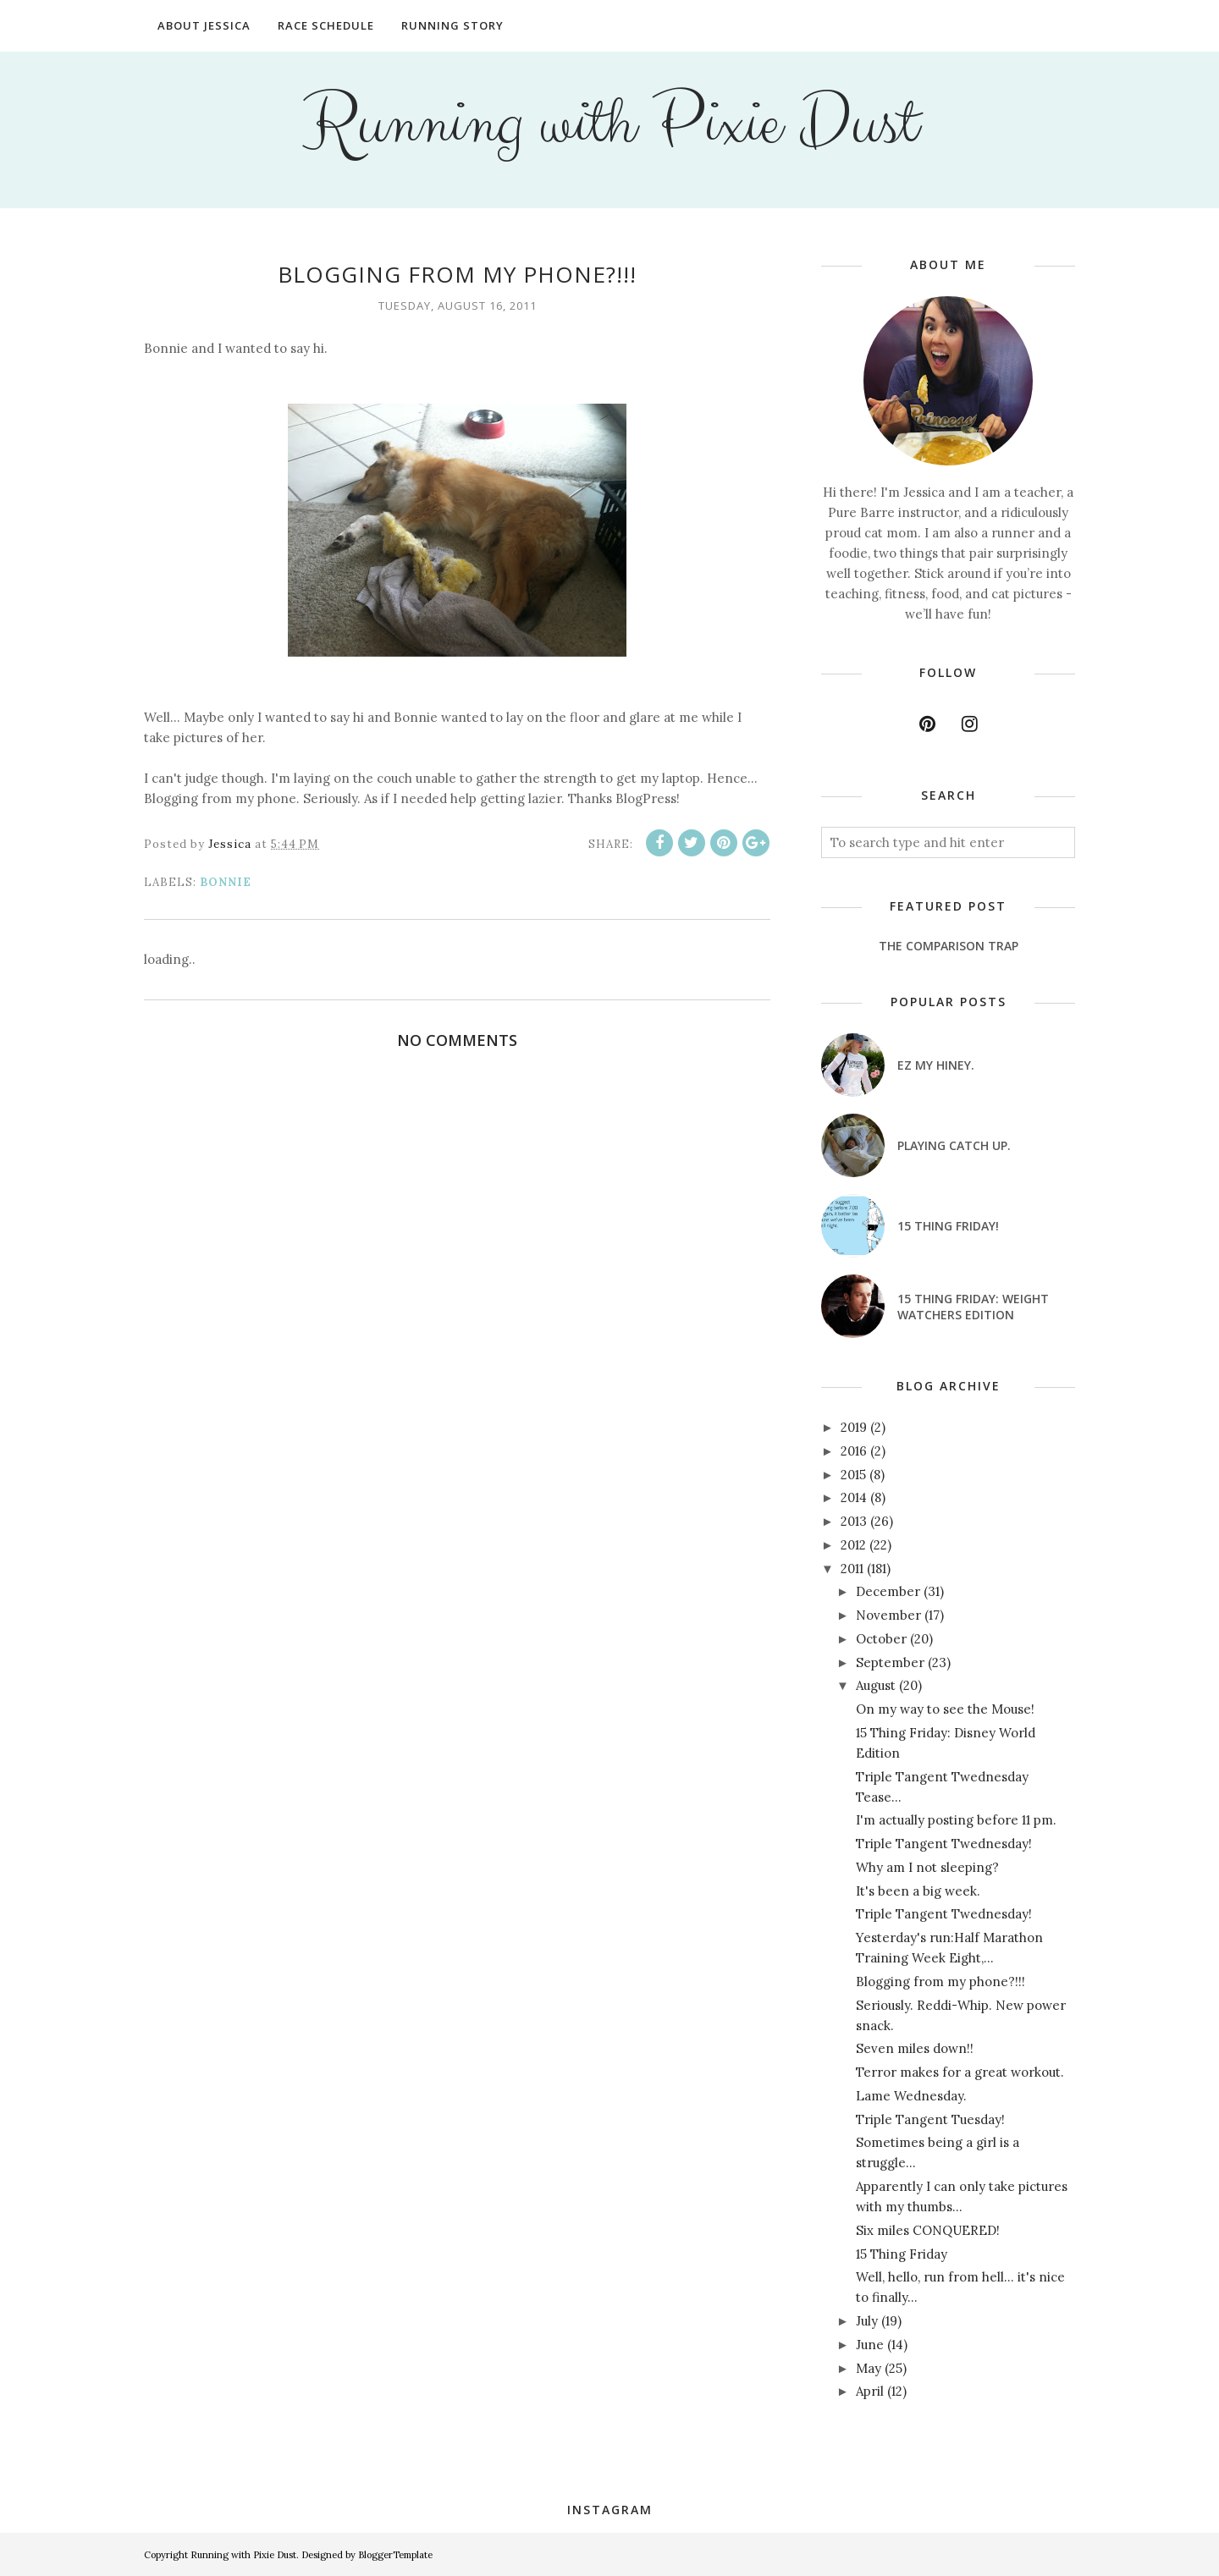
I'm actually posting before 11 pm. (956, 1820)
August (876, 1685)
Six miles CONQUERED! (928, 2230)
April (870, 2391)
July (867, 2321)
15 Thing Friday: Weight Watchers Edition (973, 1307)
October (881, 1639)
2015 (853, 1475)
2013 (854, 1521)
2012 (853, 1545)
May (868, 2368)
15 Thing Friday (901, 2254)
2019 (854, 1427)
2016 (854, 1451)
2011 (852, 1568)
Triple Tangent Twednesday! (944, 1844)
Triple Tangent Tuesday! (930, 2119)
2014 (854, 1497)
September (890, 1662)
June (870, 2345)
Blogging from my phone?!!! (940, 1981)
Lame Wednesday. (911, 2096)
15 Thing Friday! (948, 1226)
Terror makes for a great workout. (960, 2072)
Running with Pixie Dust (610, 123)
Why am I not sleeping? (927, 1867)
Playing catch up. (954, 1145)
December (888, 1591)
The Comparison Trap (948, 946)
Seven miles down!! (915, 2048)
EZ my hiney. (935, 1065)
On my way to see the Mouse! (945, 1709)
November (888, 1615)
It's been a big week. (918, 1891)
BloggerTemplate (395, 2555)
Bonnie (225, 882)
